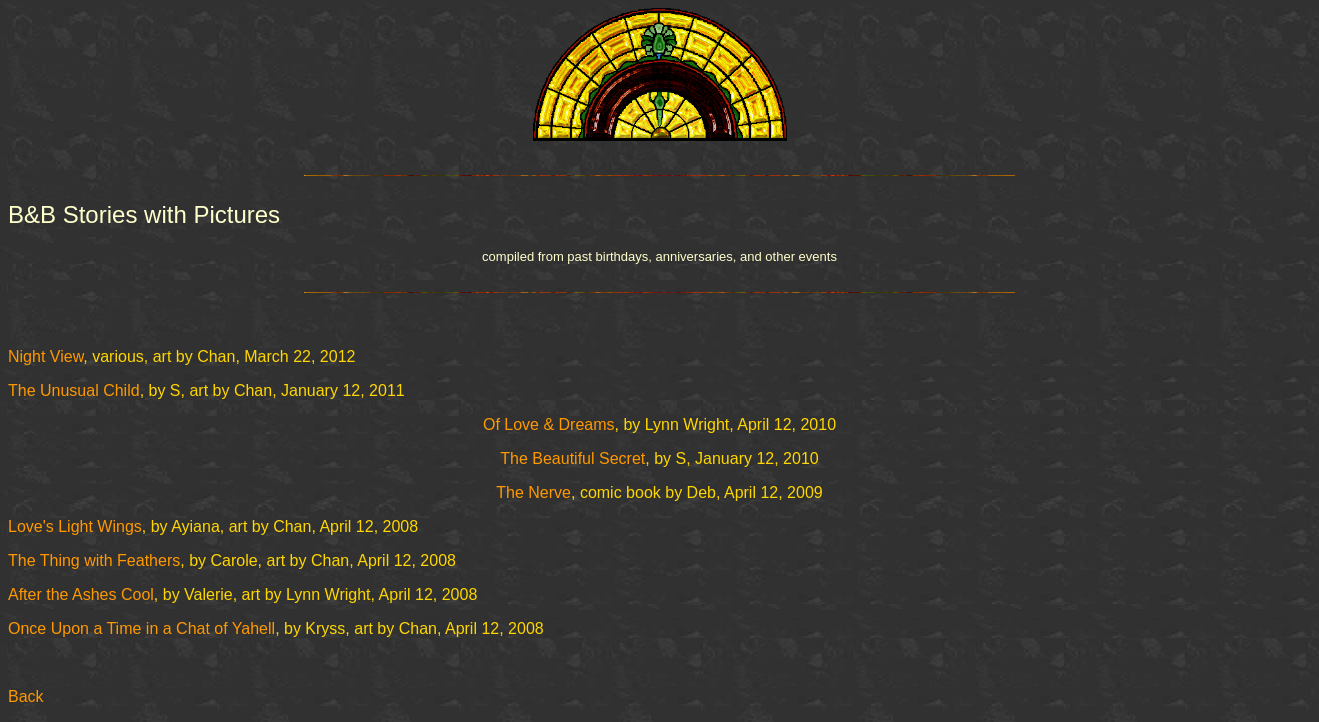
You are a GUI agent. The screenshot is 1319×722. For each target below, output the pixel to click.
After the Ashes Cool (81, 594)
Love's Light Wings (75, 526)
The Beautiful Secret (572, 458)
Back (26, 696)
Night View (45, 356)
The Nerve (533, 492)
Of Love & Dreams (549, 424)
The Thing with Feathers (94, 560)
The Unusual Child (74, 390)
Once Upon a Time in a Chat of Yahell (141, 628)
